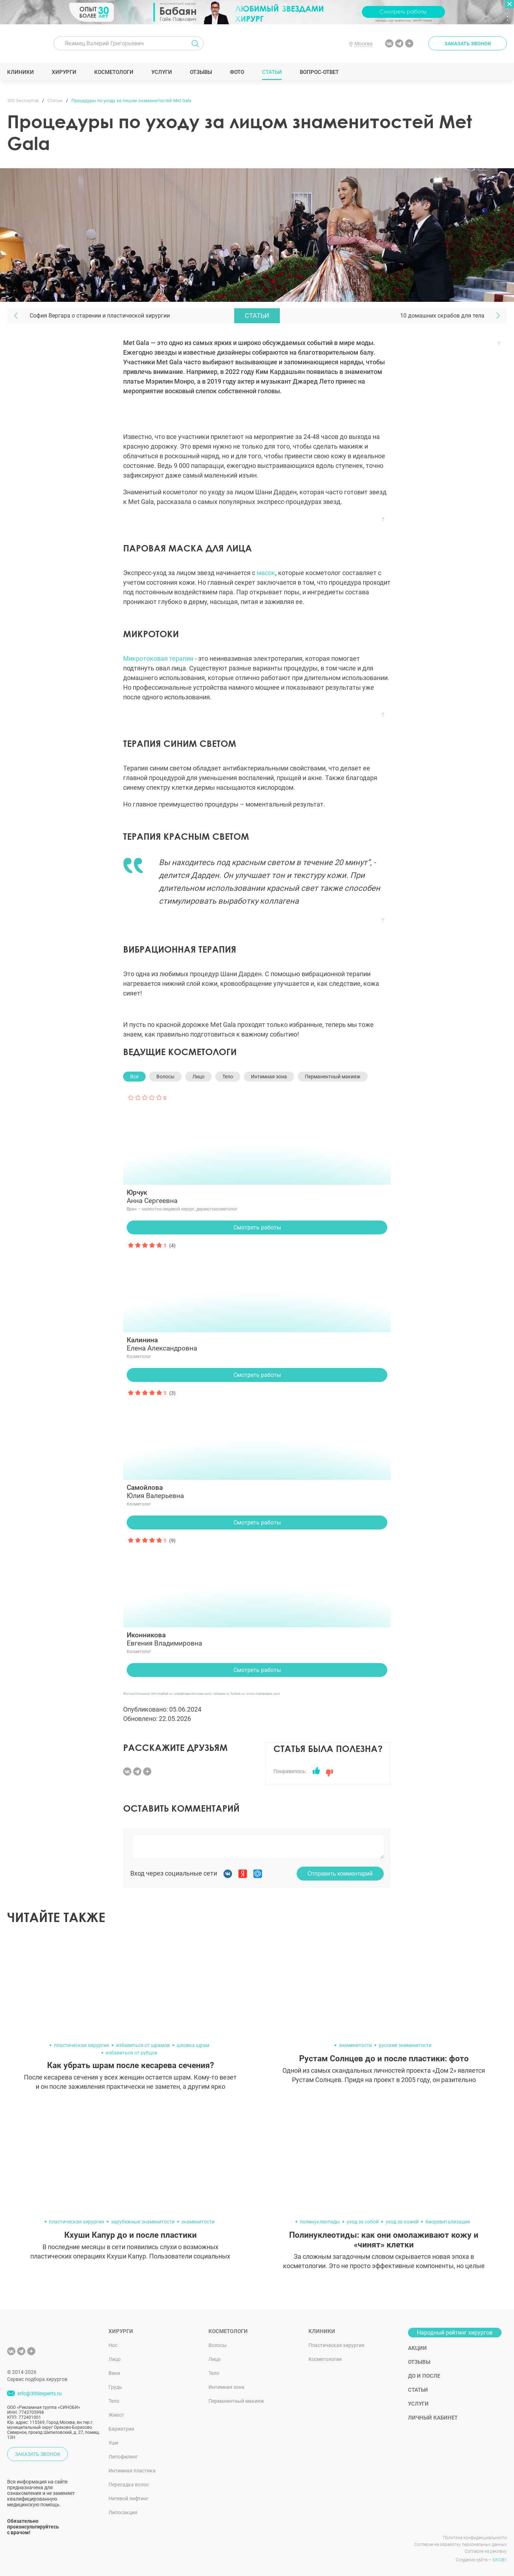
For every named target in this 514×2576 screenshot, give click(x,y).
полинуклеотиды (320, 2222)
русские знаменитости (405, 2045)
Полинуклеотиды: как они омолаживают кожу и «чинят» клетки (383, 2240)
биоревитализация (447, 2222)
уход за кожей (402, 2222)
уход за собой (363, 2222)
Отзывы (201, 72)
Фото (237, 72)
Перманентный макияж (333, 1076)
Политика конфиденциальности (475, 2537)
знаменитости (355, 2045)
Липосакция (123, 2512)
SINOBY (499, 2559)
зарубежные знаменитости (143, 2222)
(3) (172, 1393)
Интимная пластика (132, 2470)
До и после (424, 2376)
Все (134, 1076)
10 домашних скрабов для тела (442, 315)
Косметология (325, 2359)
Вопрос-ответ (319, 72)
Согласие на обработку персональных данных (460, 2544)
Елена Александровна (257, 1344)
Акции (417, 2348)
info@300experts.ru (39, 2394)
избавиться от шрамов (143, 2045)
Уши (113, 2443)
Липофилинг (123, 2457)
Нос (113, 2345)
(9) (172, 1540)
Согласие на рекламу (486, 2551)
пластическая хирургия (81, 2045)
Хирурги (64, 72)
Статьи (272, 72)
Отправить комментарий (340, 1874)
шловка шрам (193, 2045)
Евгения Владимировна (257, 1639)
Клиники (20, 72)
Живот (116, 2415)
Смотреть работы (257, 1227)
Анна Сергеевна (257, 1196)
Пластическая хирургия (336, 2345)
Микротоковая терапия (158, 658)
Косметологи (114, 72)
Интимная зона (269, 1076)
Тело (227, 1076)
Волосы (165, 1076)
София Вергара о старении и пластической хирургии (100, 315)
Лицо (198, 1076)
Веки (114, 2373)
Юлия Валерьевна (257, 1491)
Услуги (162, 72)
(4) (172, 1245)
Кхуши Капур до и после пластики (130, 2235)
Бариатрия (121, 2429)
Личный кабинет (433, 2418)
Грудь (115, 2387)
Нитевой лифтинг (128, 2498)
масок (266, 572)
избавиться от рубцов (131, 2053)
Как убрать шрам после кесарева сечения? (130, 2065)
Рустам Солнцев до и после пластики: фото (384, 2058)
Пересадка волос (129, 2484)
